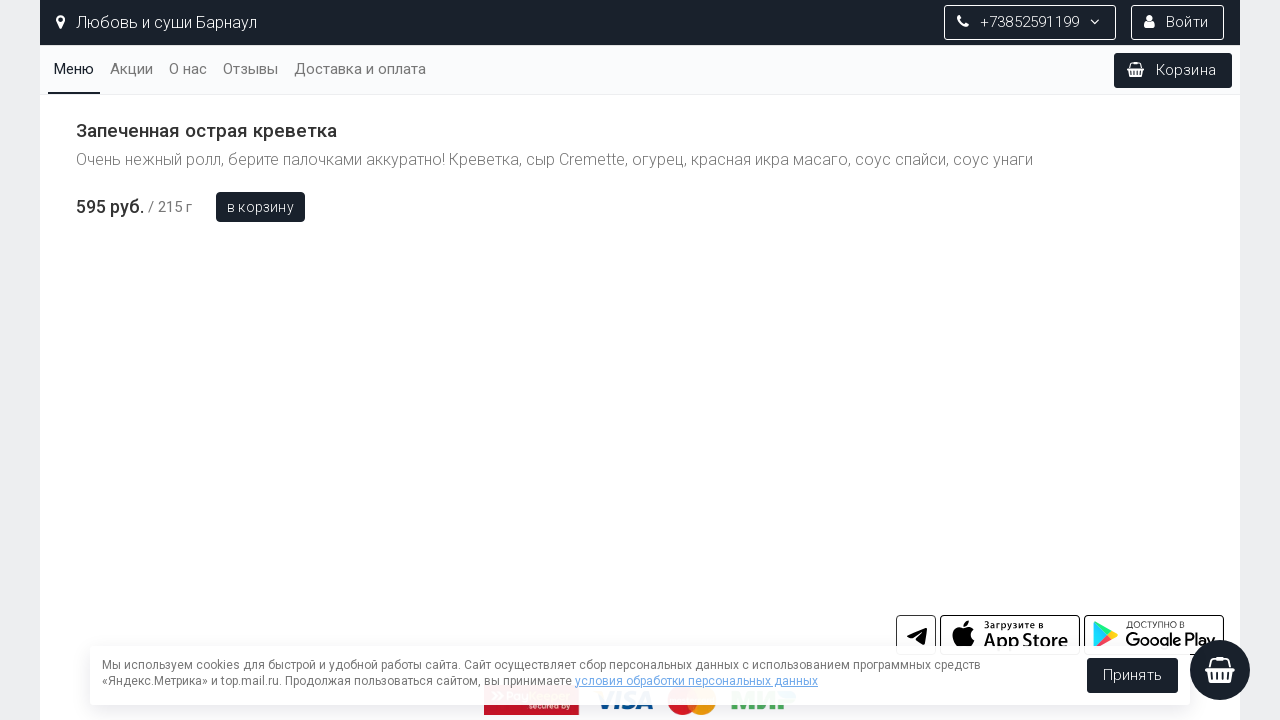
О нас (188, 69)
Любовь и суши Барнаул (156, 22)
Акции (131, 69)
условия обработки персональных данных (696, 681)
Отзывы (250, 69)
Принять (1132, 675)
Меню (74, 69)
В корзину (260, 207)
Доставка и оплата (360, 69)
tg (916, 635)
